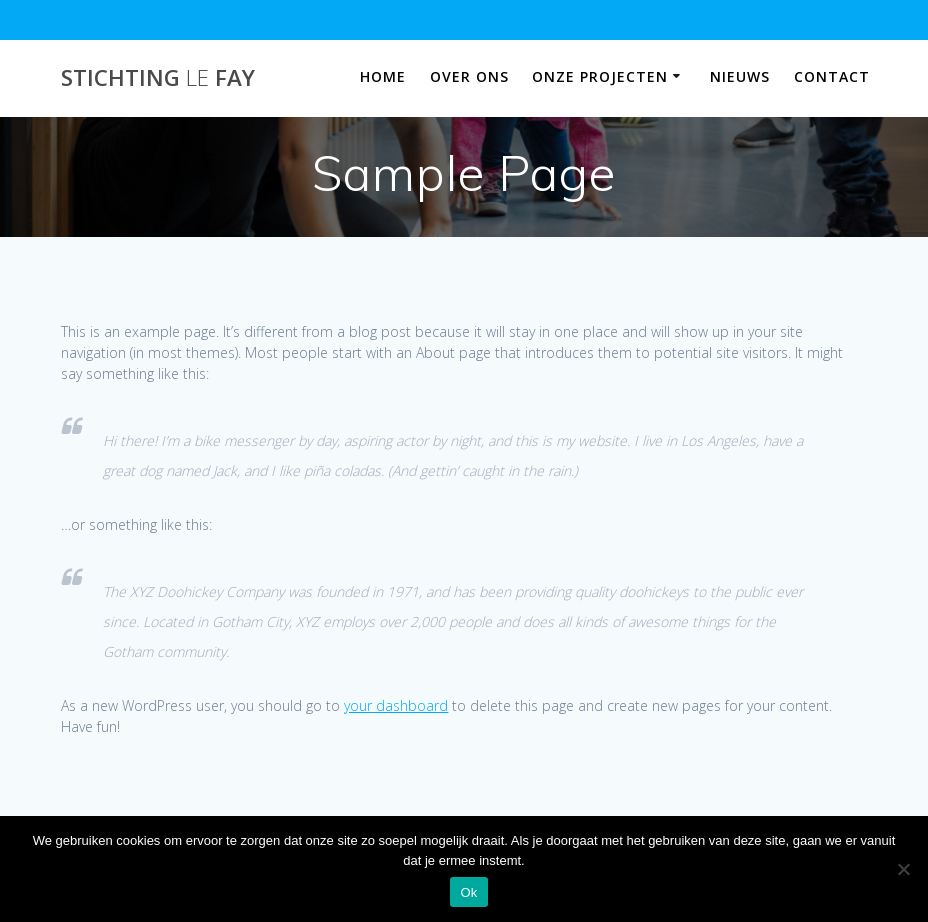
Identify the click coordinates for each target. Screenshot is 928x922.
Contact (832, 76)
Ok (468, 892)
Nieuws (740, 76)
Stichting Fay (158, 78)
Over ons (469, 76)
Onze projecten (600, 76)
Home (383, 76)
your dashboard (396, 705)
